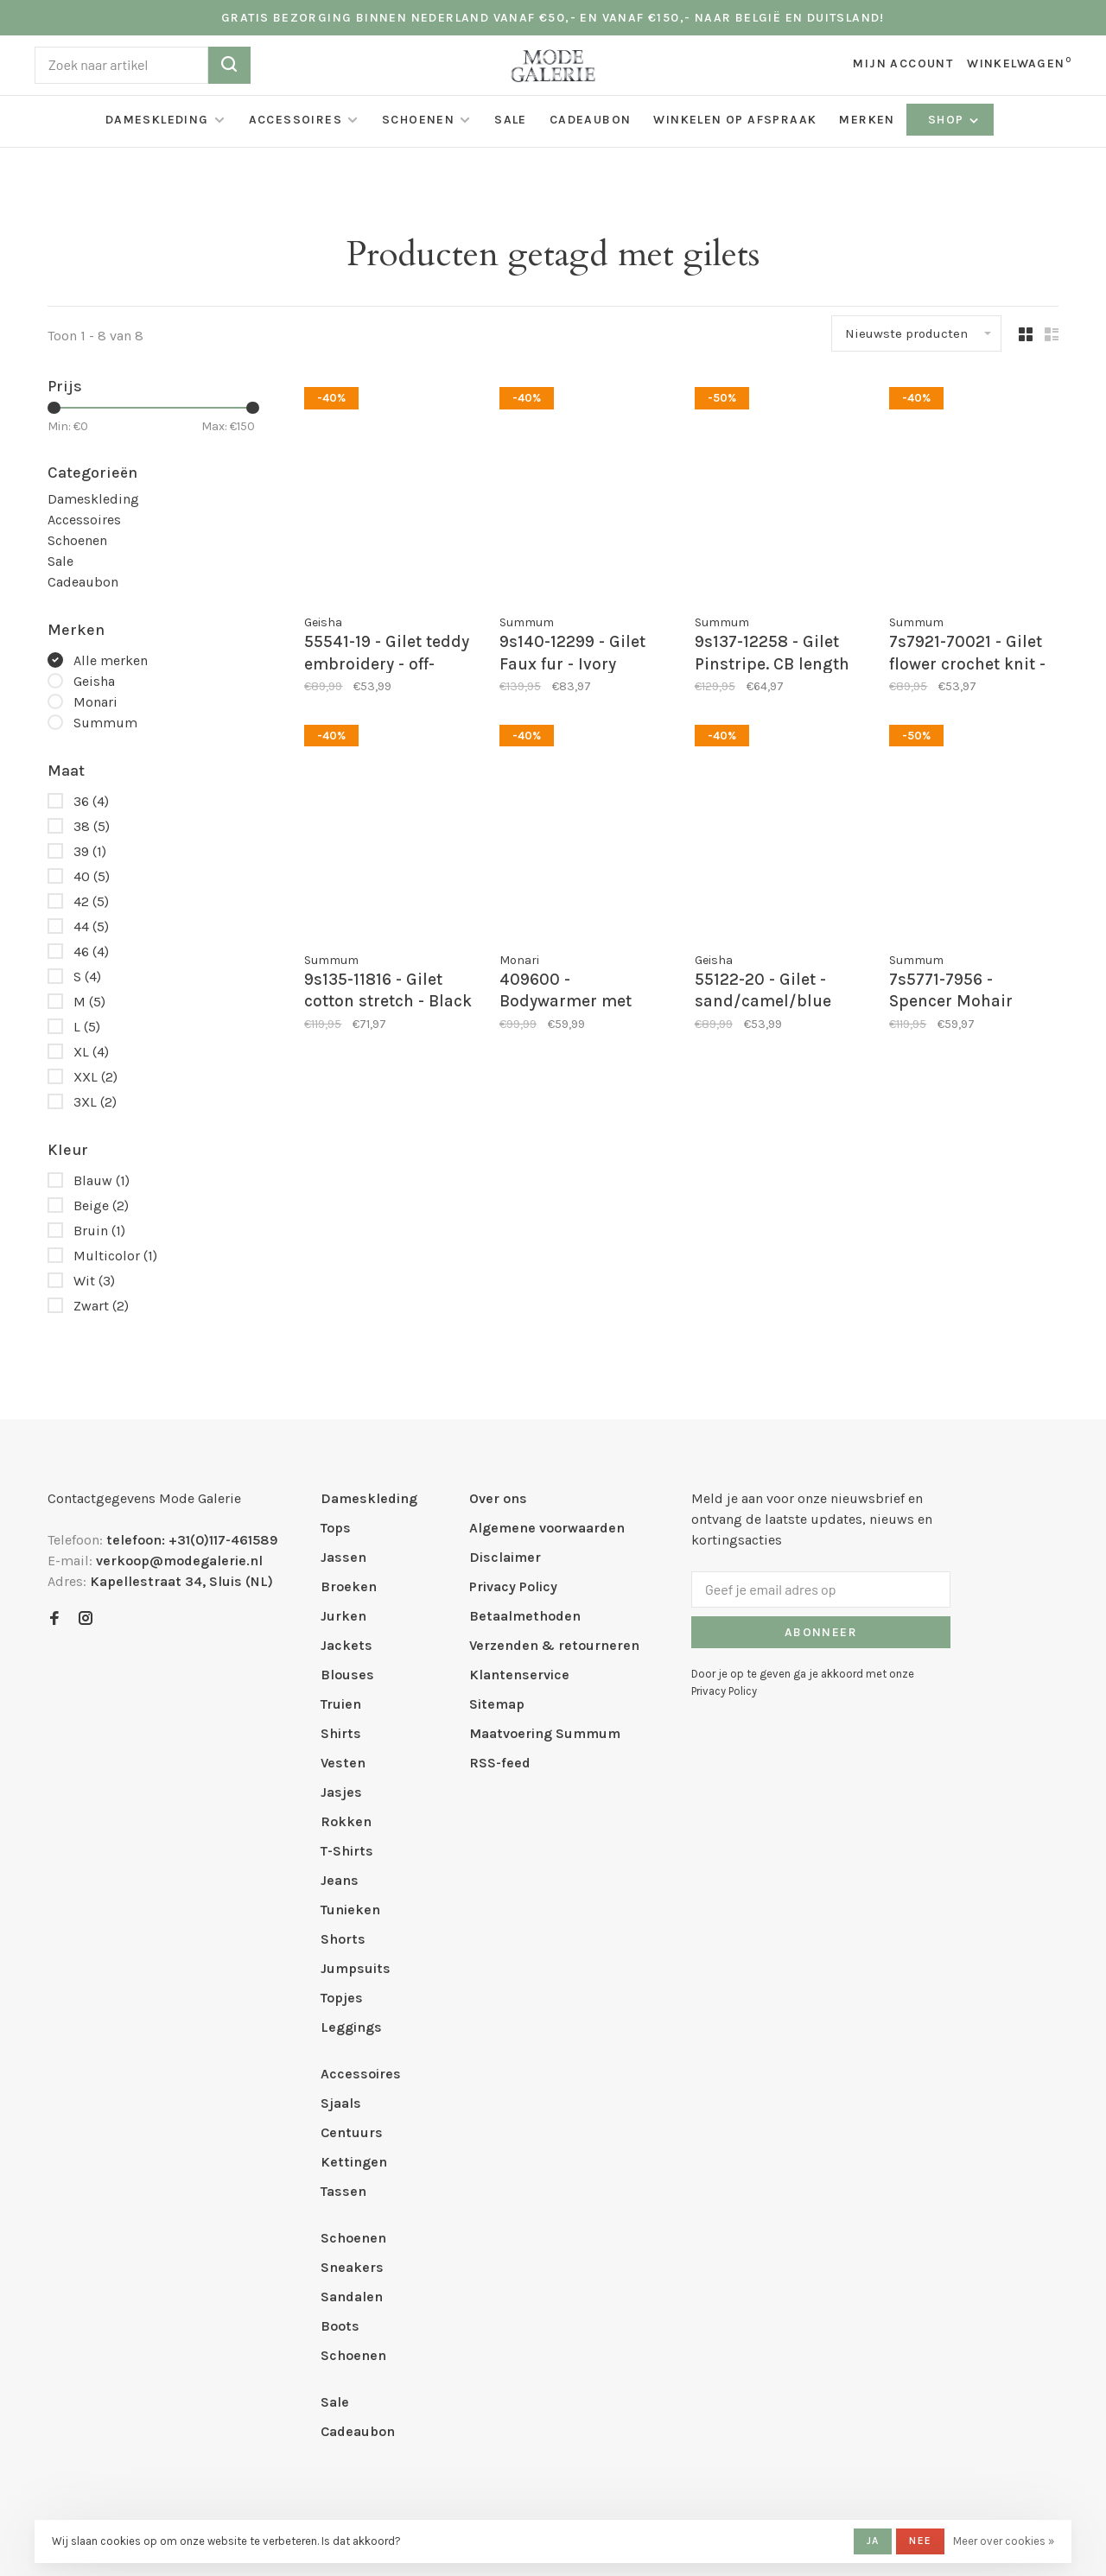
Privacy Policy (513, 1586)
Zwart (101, 1306)
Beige (101, 1205)
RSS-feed (500, 1762)
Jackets (346, 1645)
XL (91, 1052)
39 (89, 851)
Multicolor (115, 1255)
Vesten (343, 1762)
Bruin (99, 1230)
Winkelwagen (1019, 63)
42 (91, 901)
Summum (105, 722)
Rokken (346, 1821)
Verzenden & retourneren (554, 1645)
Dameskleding (157, 119)
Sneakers (352, 2267)
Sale (510, 119)
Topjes (342, 1997)
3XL (95, 1102)
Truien (341, 1704)
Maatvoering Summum (544, 1733)
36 (91, 801)
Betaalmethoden (525, 1616)
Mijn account (903, 63)
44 (91, 926)
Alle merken (110, 660)
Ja (873, 2541)
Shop (954, 119)
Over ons (498, 1498)
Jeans (340, 1880)
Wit (94, 1280)
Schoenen (418, 119)
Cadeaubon (591, 119)
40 (91, 876)
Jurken (343, 1616)
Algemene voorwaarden (547, 1528)
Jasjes (341, 1792)
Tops (336, 1528)
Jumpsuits (356, 1968)
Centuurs (352, 2132)
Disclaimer (505, 1557)
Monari (95, 702)
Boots (340, 2326)
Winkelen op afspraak (735, 119)
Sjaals (341, 2103)
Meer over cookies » (1003, 2541)
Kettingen (354, 2162)
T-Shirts (347, 1851)
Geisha (94, 681)
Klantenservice (519, 1674)
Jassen (343, 1557)
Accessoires (295, 119)
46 (91, 951)
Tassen (343, 2191)
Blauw (101, 1180)
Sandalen (352, 2296)
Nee (920, 2541)
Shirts (341, 1733)
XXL (95, 1077)
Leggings (351, 2027)
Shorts (343, 1939)
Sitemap (496, 1704)
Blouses (347, 1674)
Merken (866, 119)
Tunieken (350, 1909)
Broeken (349, 1586)
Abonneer (821, 1632)
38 (91, 826)
